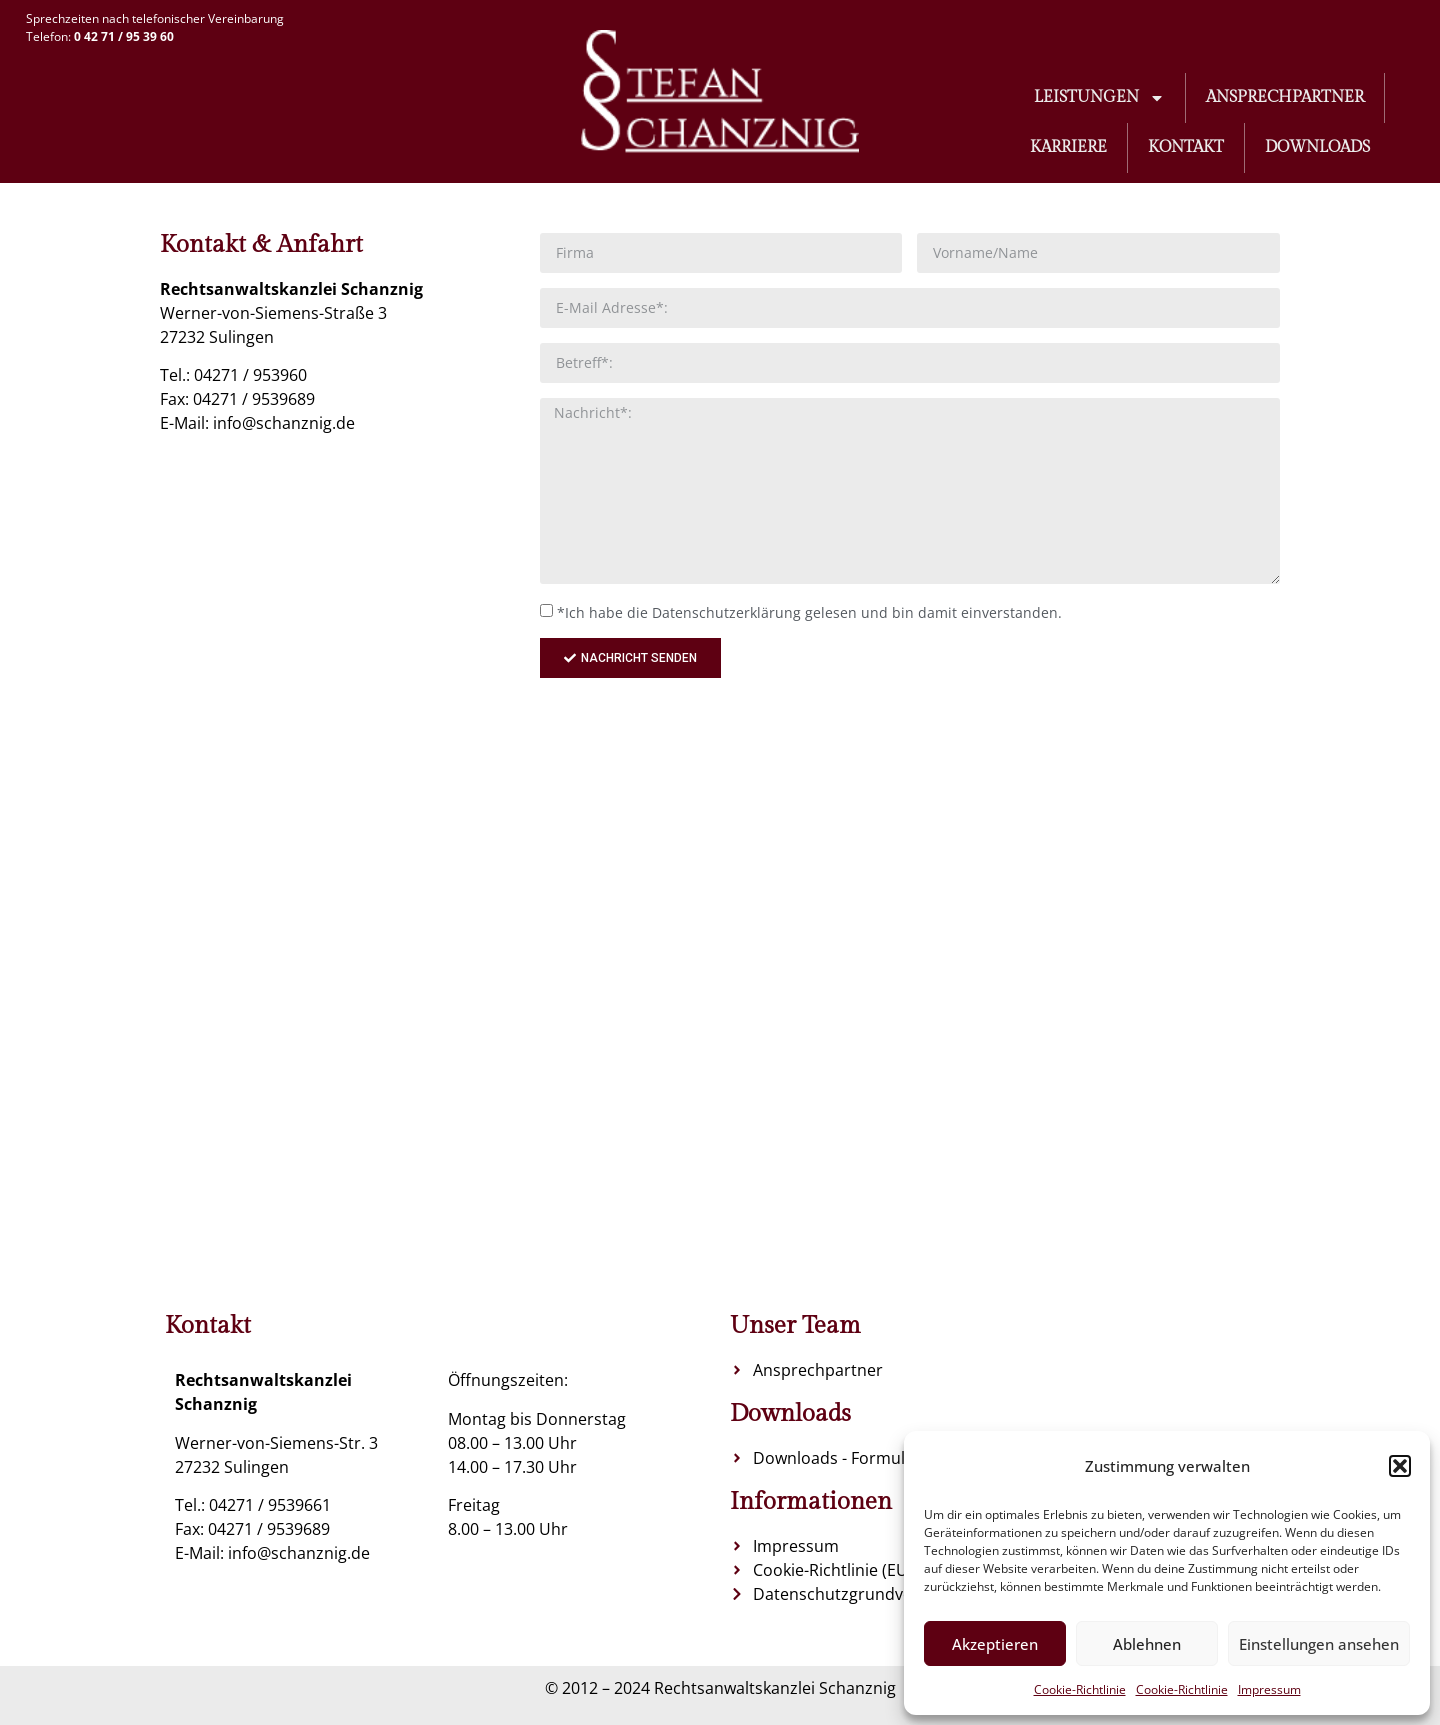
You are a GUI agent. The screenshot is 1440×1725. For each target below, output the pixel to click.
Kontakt (1186, 147)
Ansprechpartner (1285, 97)
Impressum (1269, 1689)
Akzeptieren (995, 1644)
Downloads (1317, 147)
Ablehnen (1147, 1644)
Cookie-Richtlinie (1080, 1689)
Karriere (1068, 147)
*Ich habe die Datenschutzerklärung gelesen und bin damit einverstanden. (809, 612)
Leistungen (1099, 98)
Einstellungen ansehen (1319, 1644)
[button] (1400, 1466)
